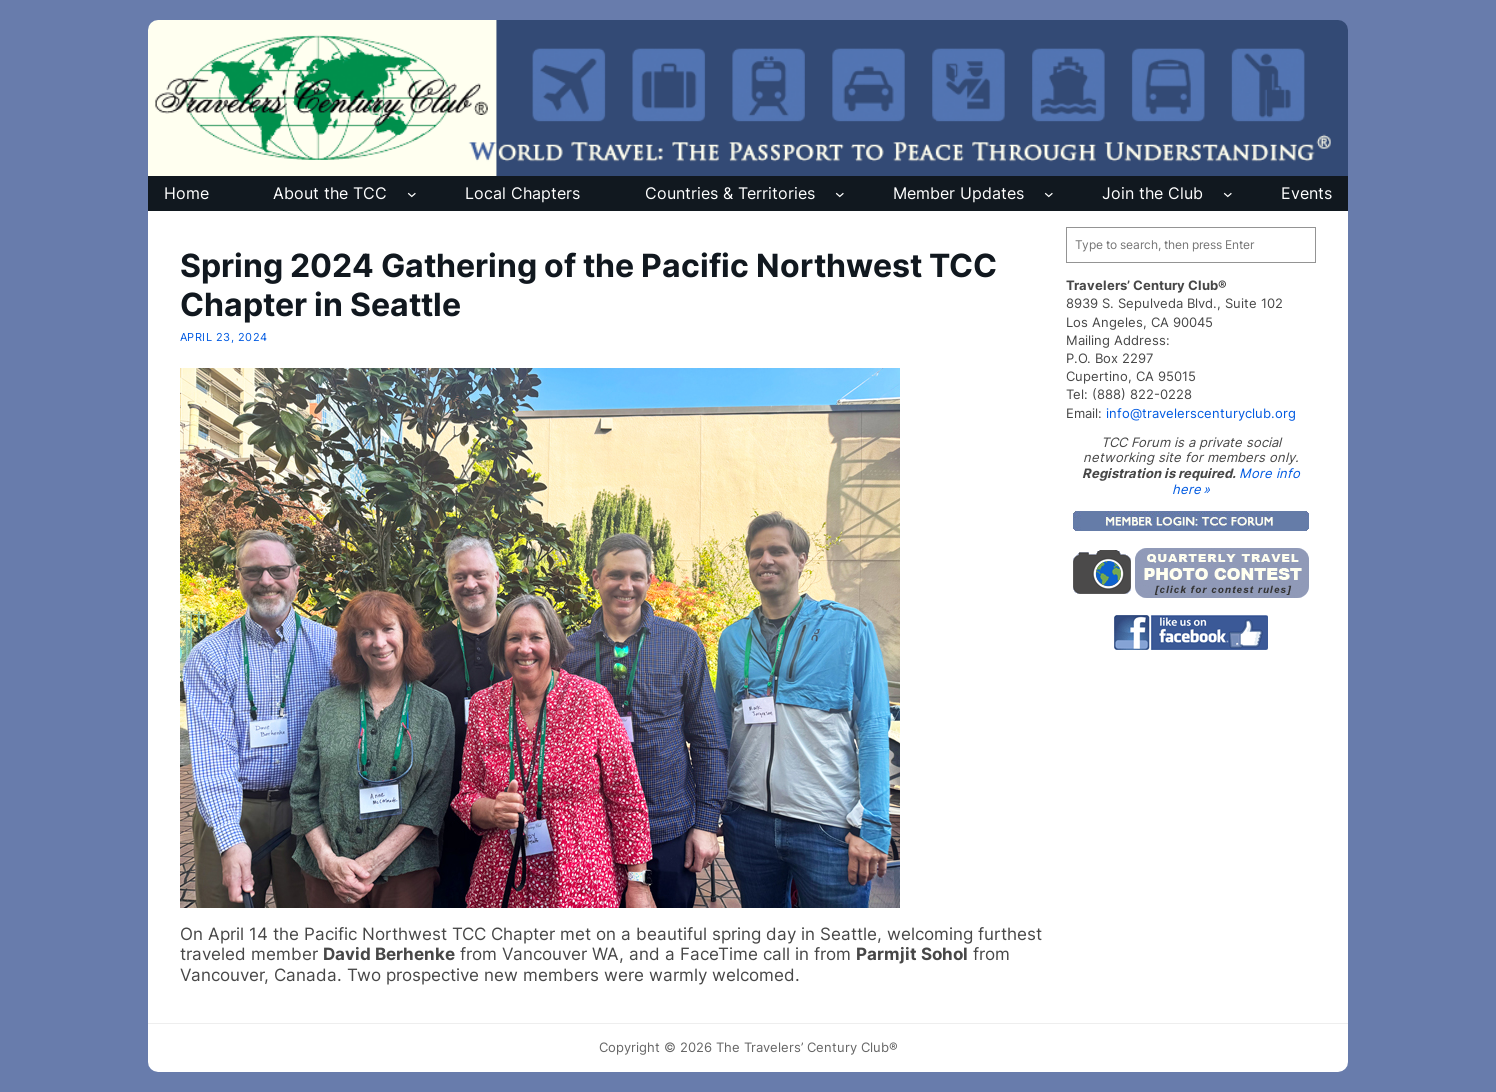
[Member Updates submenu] (1049, 194)
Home (186, 193)
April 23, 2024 (224, 337)
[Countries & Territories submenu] (840, 194)
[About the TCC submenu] (412, 194)
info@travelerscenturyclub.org (1201, 413)
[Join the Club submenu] (1228, 194)
